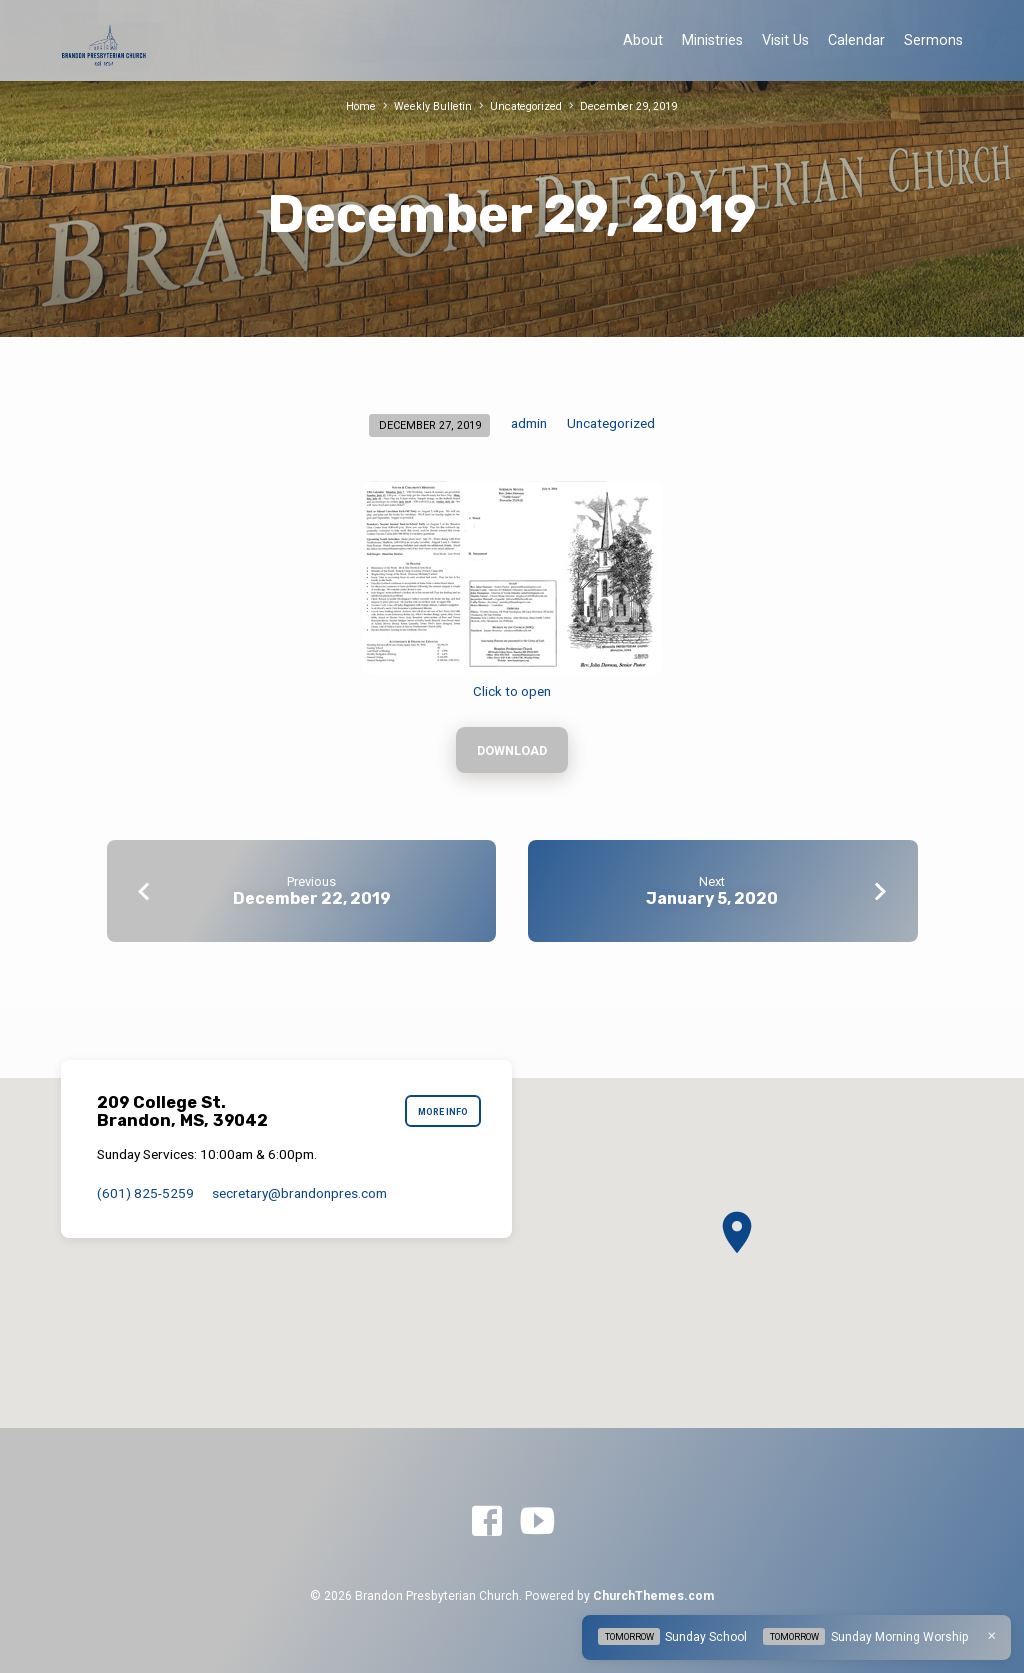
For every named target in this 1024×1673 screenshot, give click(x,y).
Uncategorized (526, 106)
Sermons (933, 40)
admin (529, 423)
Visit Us (785, 40)
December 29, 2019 (630, 106)
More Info (442, 1112)
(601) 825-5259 (145, 1193)
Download (512, 751)
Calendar (856, 40)
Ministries (712, 40)
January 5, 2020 (712, 900)
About (643, 40)
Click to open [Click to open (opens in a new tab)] (512, 691)
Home (359, 106)
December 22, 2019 (312, 900)
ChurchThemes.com (653, 1597)
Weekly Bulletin (432, 106)
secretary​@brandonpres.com (299, 1193)
